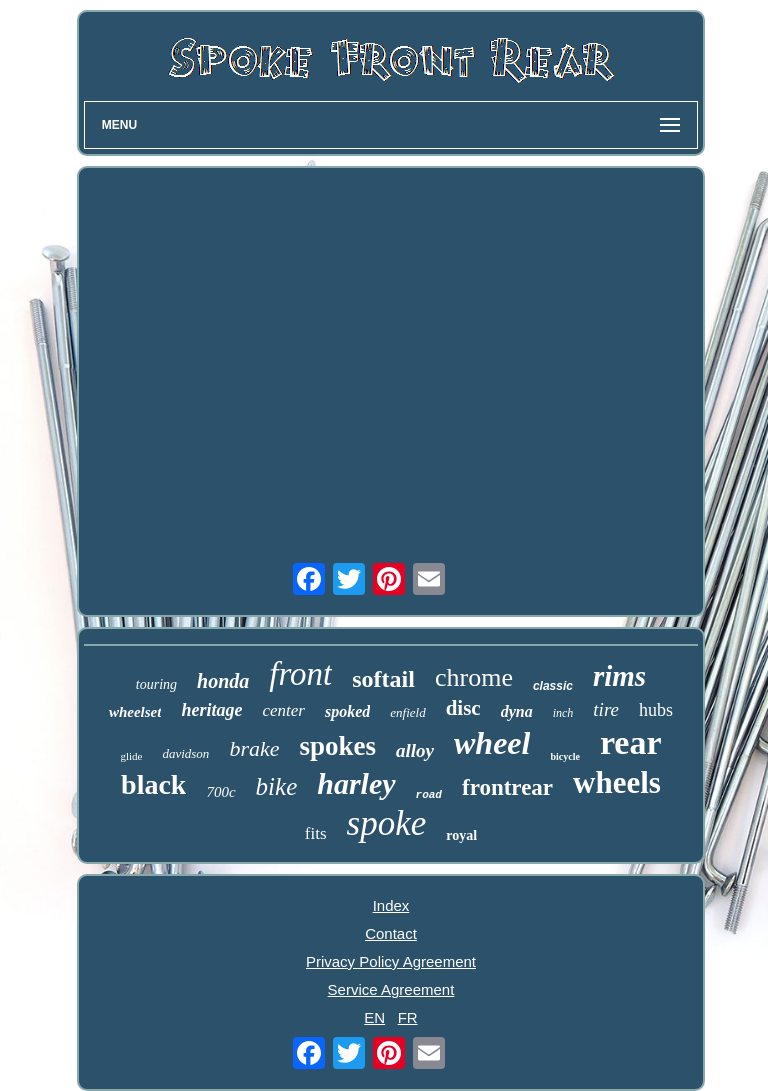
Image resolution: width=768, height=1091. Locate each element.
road (429, 795)
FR (408, 1017)
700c (220, 792)
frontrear (507, 787)
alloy (415, 750)
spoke (387, 823)
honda (223, 681)
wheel (492, 743)
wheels (617, 782)
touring (156, 684)
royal (461, 835)
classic (553, 686)
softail (383, 679)
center (283, 710)
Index (391, 905)
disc (463, 708)
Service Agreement (391, 989)
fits (316, 833)
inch (563, 713)
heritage (211, 710)
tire (606, 709)
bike (277, 786)
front (300, 674)
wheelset (135, 712)
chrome (474, 677)
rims (619, 676)
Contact (391, 933)
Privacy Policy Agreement (391, 961)
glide (131, 756)
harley (356, 783)
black (153, 784)
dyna (517, 711)
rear (631, 742)
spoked (347, 711)
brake (254, 748)
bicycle (564, 756)
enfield (407, 712)
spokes (337, 746)
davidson (185, 753)
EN (374, 1017)
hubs (656, 710)
